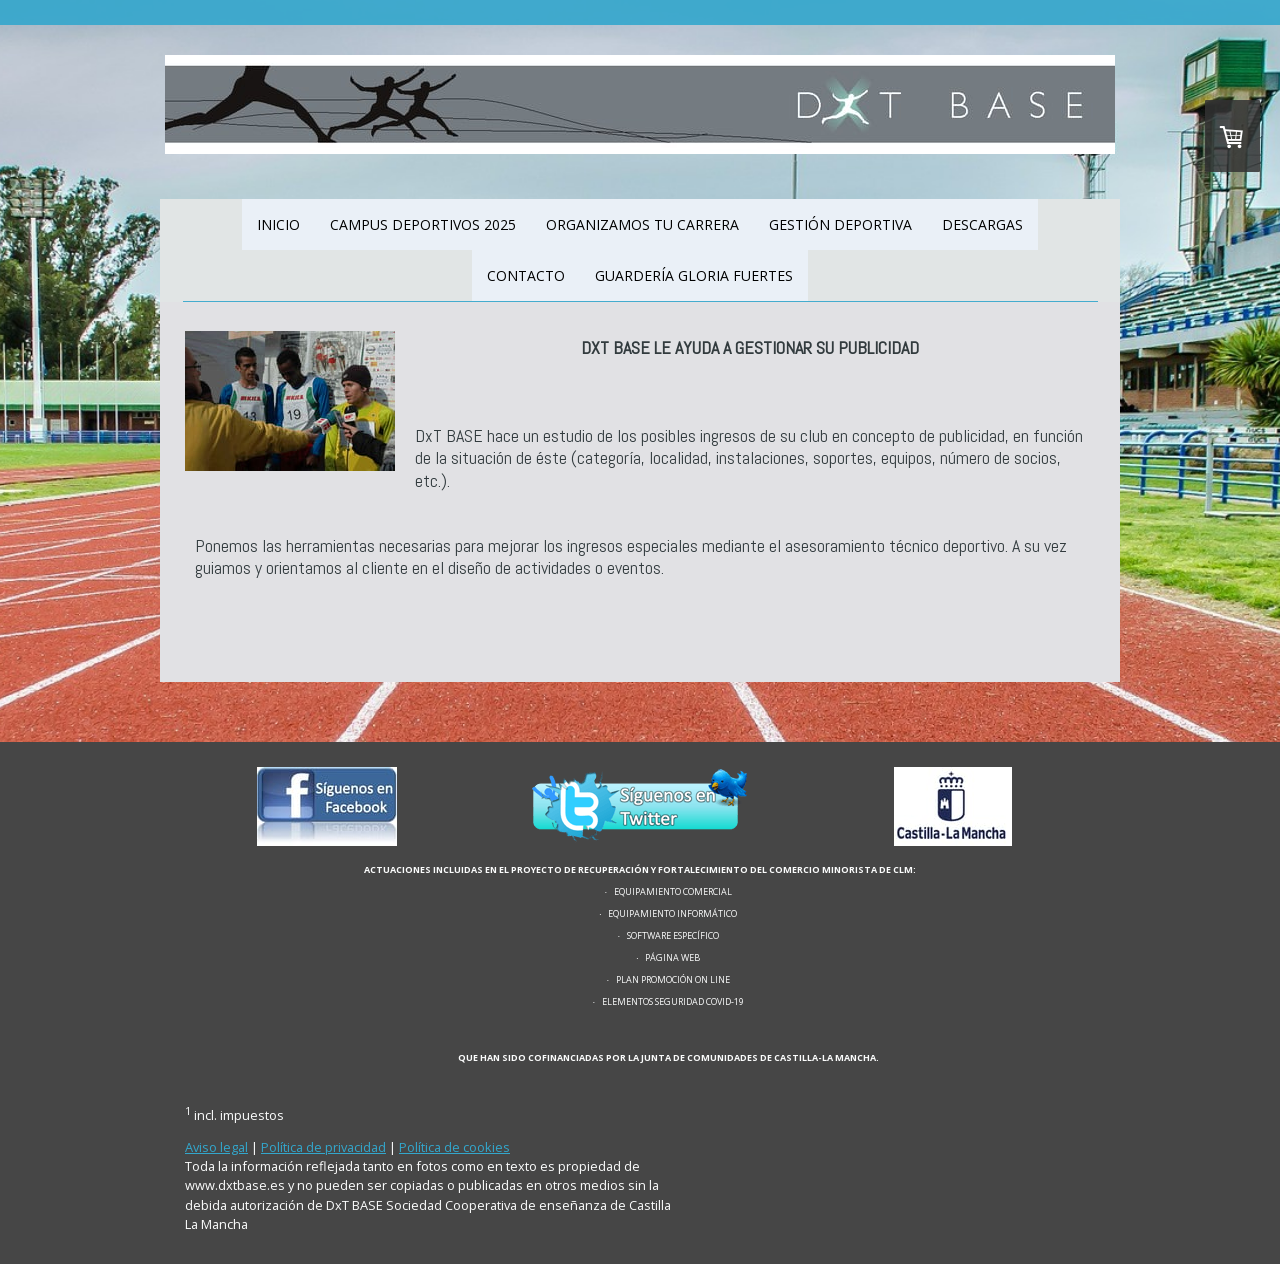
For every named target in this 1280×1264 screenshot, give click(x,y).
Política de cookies (454, 1147)
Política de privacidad (323, 1147)
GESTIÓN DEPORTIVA (840, 224)
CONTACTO (526, 275)
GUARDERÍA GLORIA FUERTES (694, 275)
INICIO (278, 224)
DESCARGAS (982, 224)
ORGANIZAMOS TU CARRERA (642, 224)
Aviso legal (216, 1147)
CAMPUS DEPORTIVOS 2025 (423, 224)
